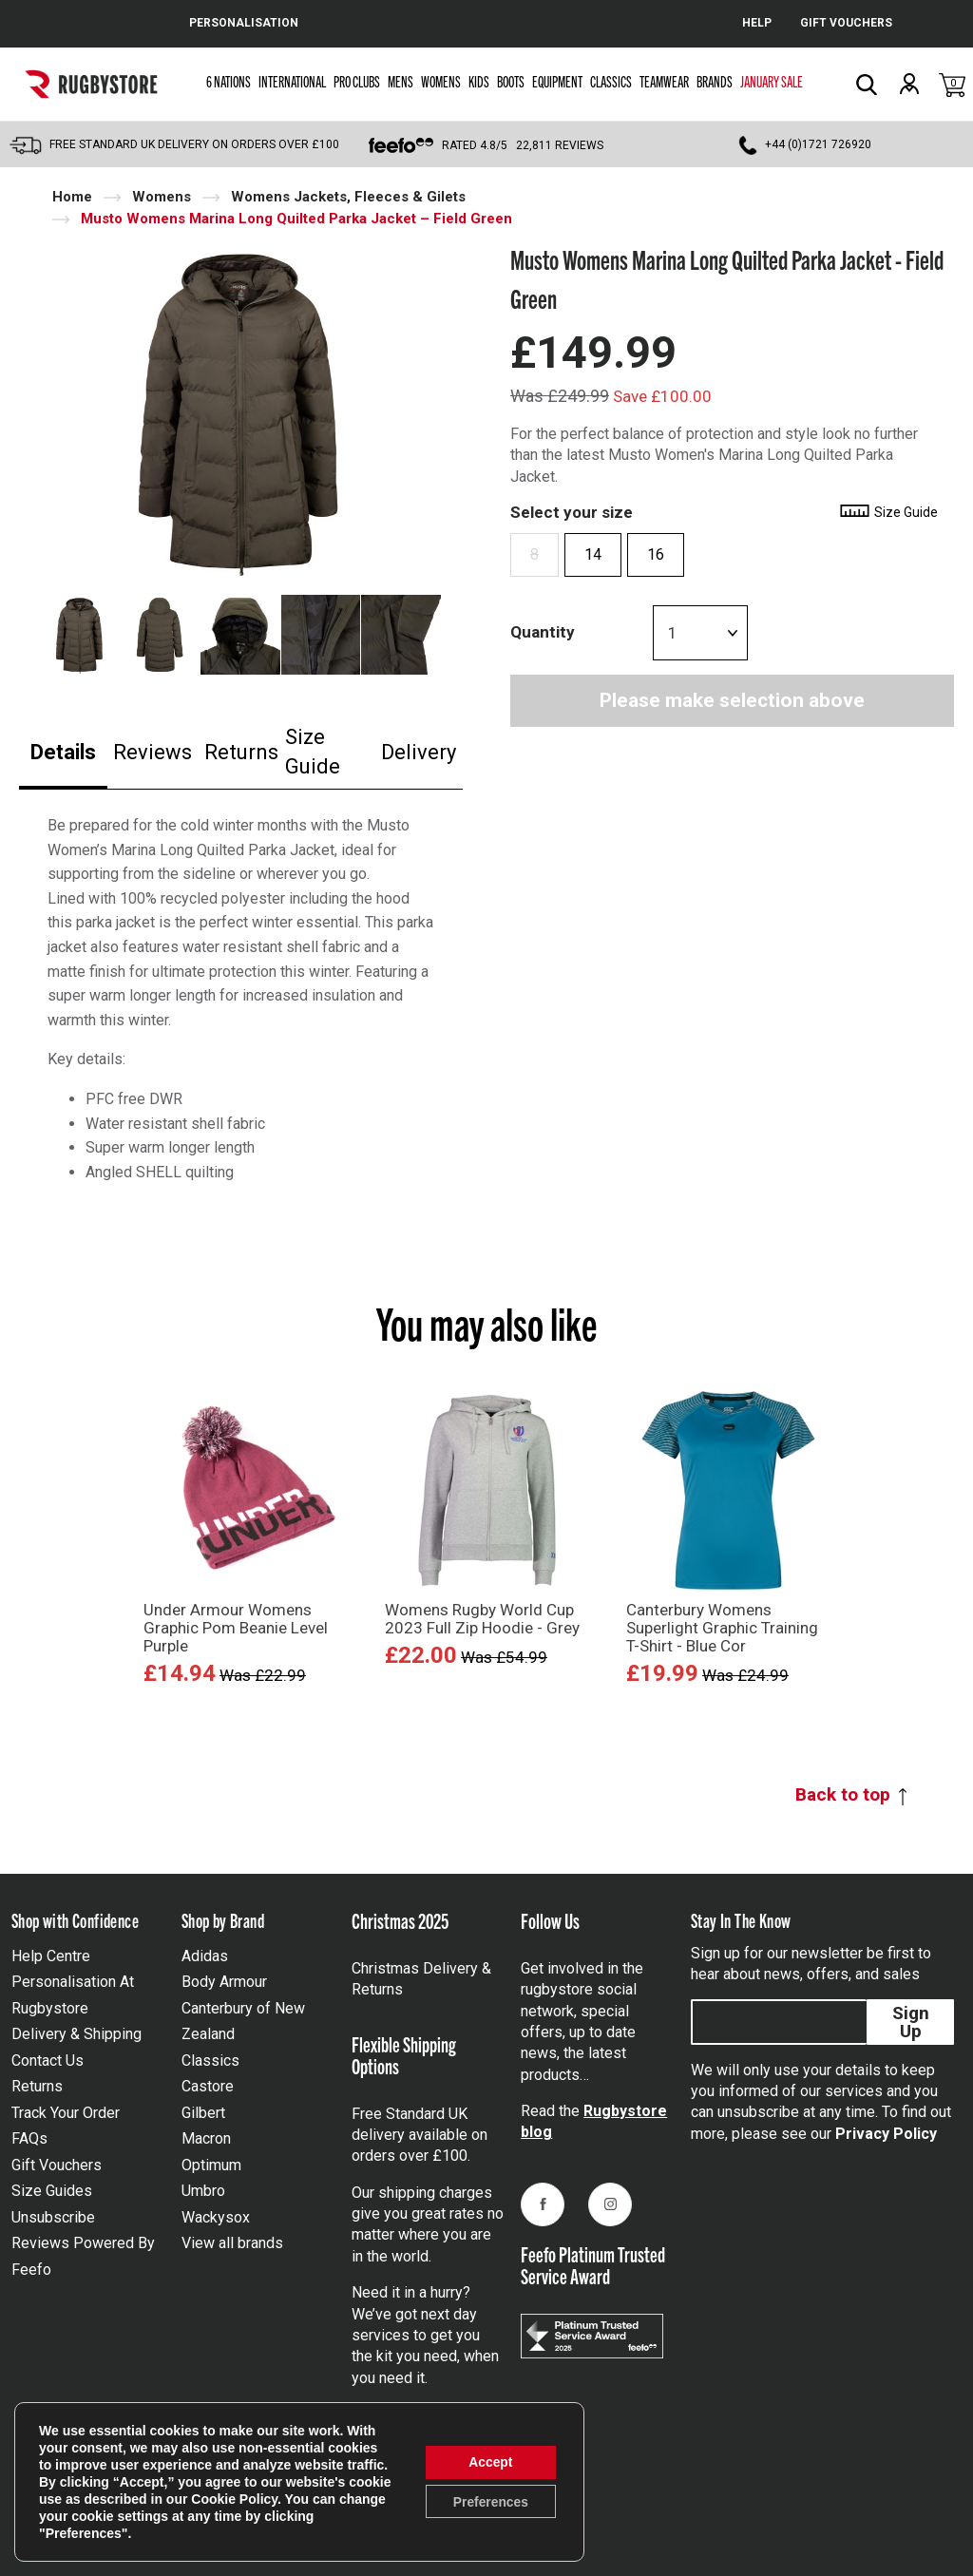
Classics (611, 81)
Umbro (203, 2191)
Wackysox (215, 2217)
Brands (714, 81)
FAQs (29, 2138)
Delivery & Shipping (76, 2034)
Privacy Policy (886, 2134)
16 (655, 554)
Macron (206, 2138)
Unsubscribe (53, 2217)
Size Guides (51, 2191)
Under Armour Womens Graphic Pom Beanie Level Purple (235, 1627)
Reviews (152, 752)
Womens (441, 81)
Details (63, 752)
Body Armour (224, 1982)
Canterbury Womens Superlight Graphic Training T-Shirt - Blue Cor (722, 1627)
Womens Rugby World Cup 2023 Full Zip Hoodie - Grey (482, 1618)
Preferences (489, 2501)
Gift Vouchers (56, 2165)
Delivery (418, 752)
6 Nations (228, 81)
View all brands (232, 2243)
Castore (207, 2086)
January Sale (771, 81)
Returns (241, 752)
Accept (489, 2462)
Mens (400, 81)
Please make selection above (732, 700)
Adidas (204, 1956)
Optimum (211, 2165)
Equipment (557, 81)
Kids (478, 81)
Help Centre (50, 1956)
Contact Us (47, 2060)
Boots (511, 81)
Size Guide (312, 751)
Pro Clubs (357, 81)
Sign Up (910, 2022)
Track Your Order (65, 2113)
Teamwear (664, 81)
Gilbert (203, 2113)
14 (592, 554)
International (292, 81)
